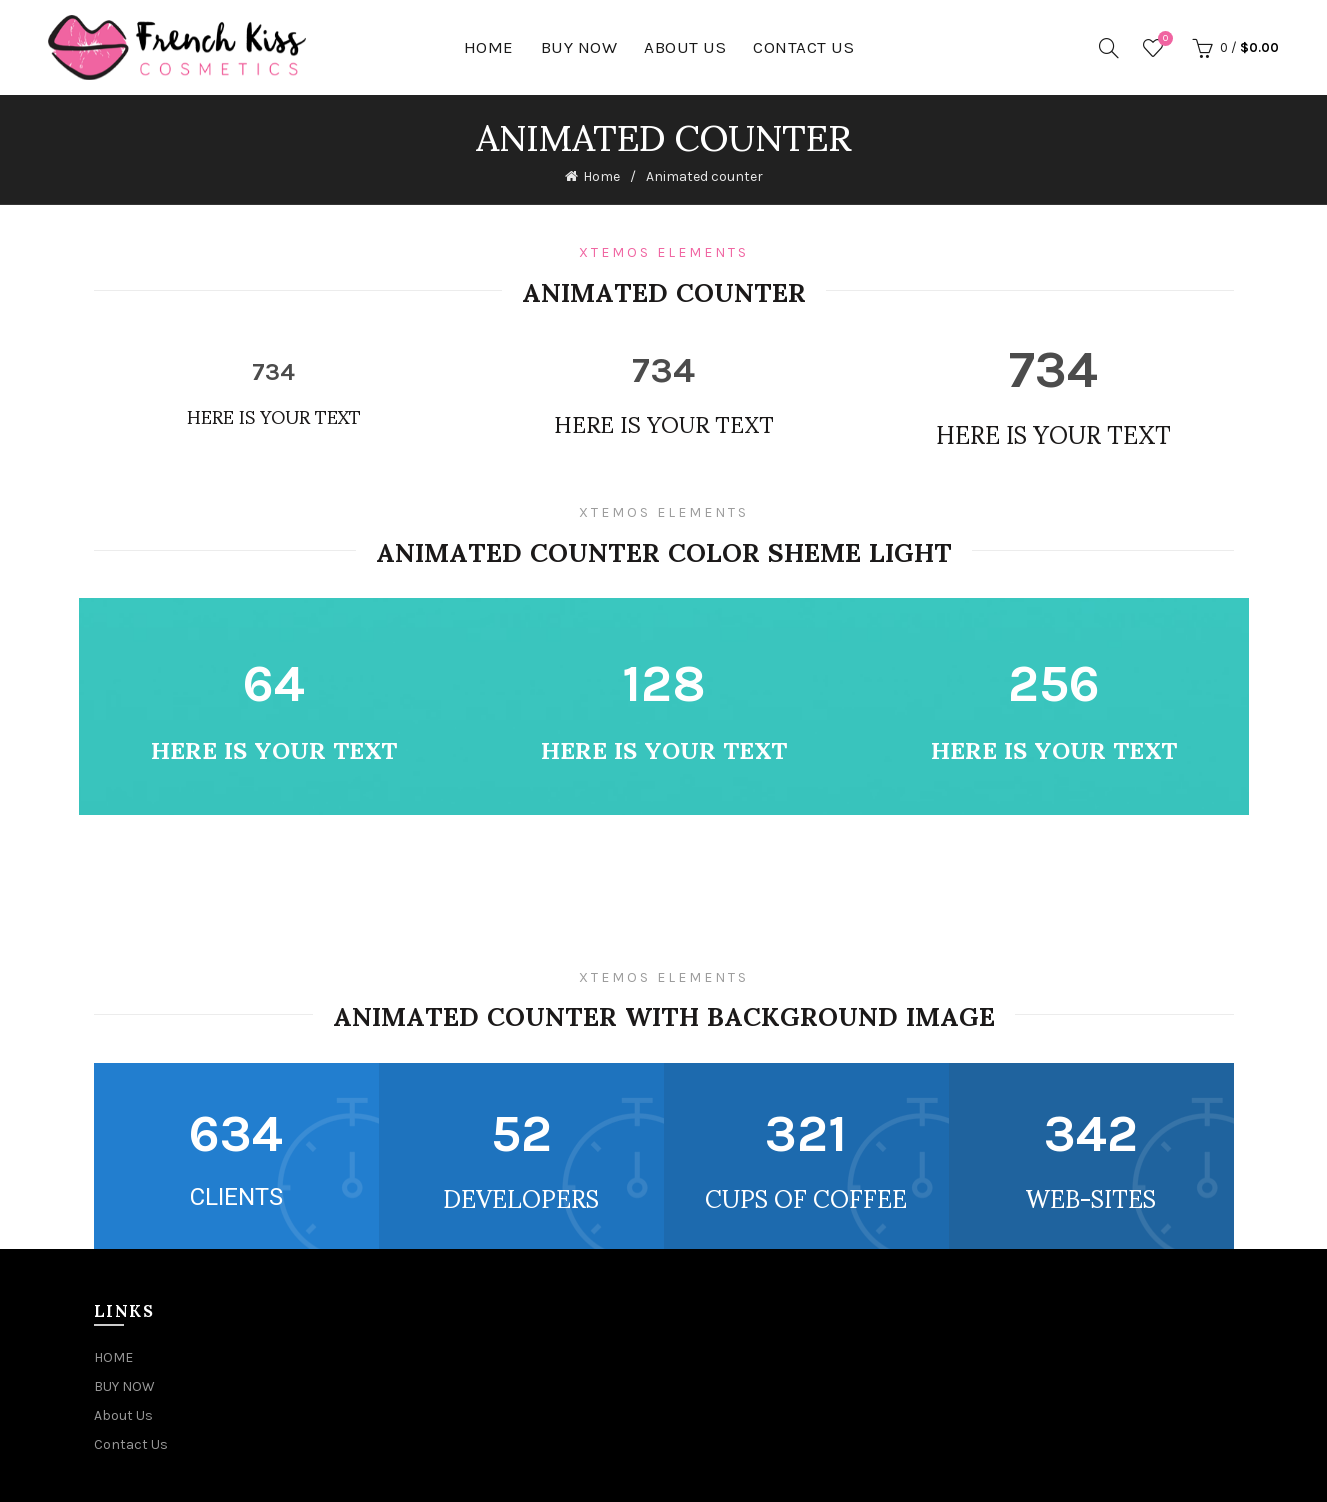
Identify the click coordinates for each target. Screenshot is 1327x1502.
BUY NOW (579, 47)
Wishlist (1163, 39)
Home (601, 176)
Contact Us (803, 47)
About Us (685, 47)
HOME (489, 47)
